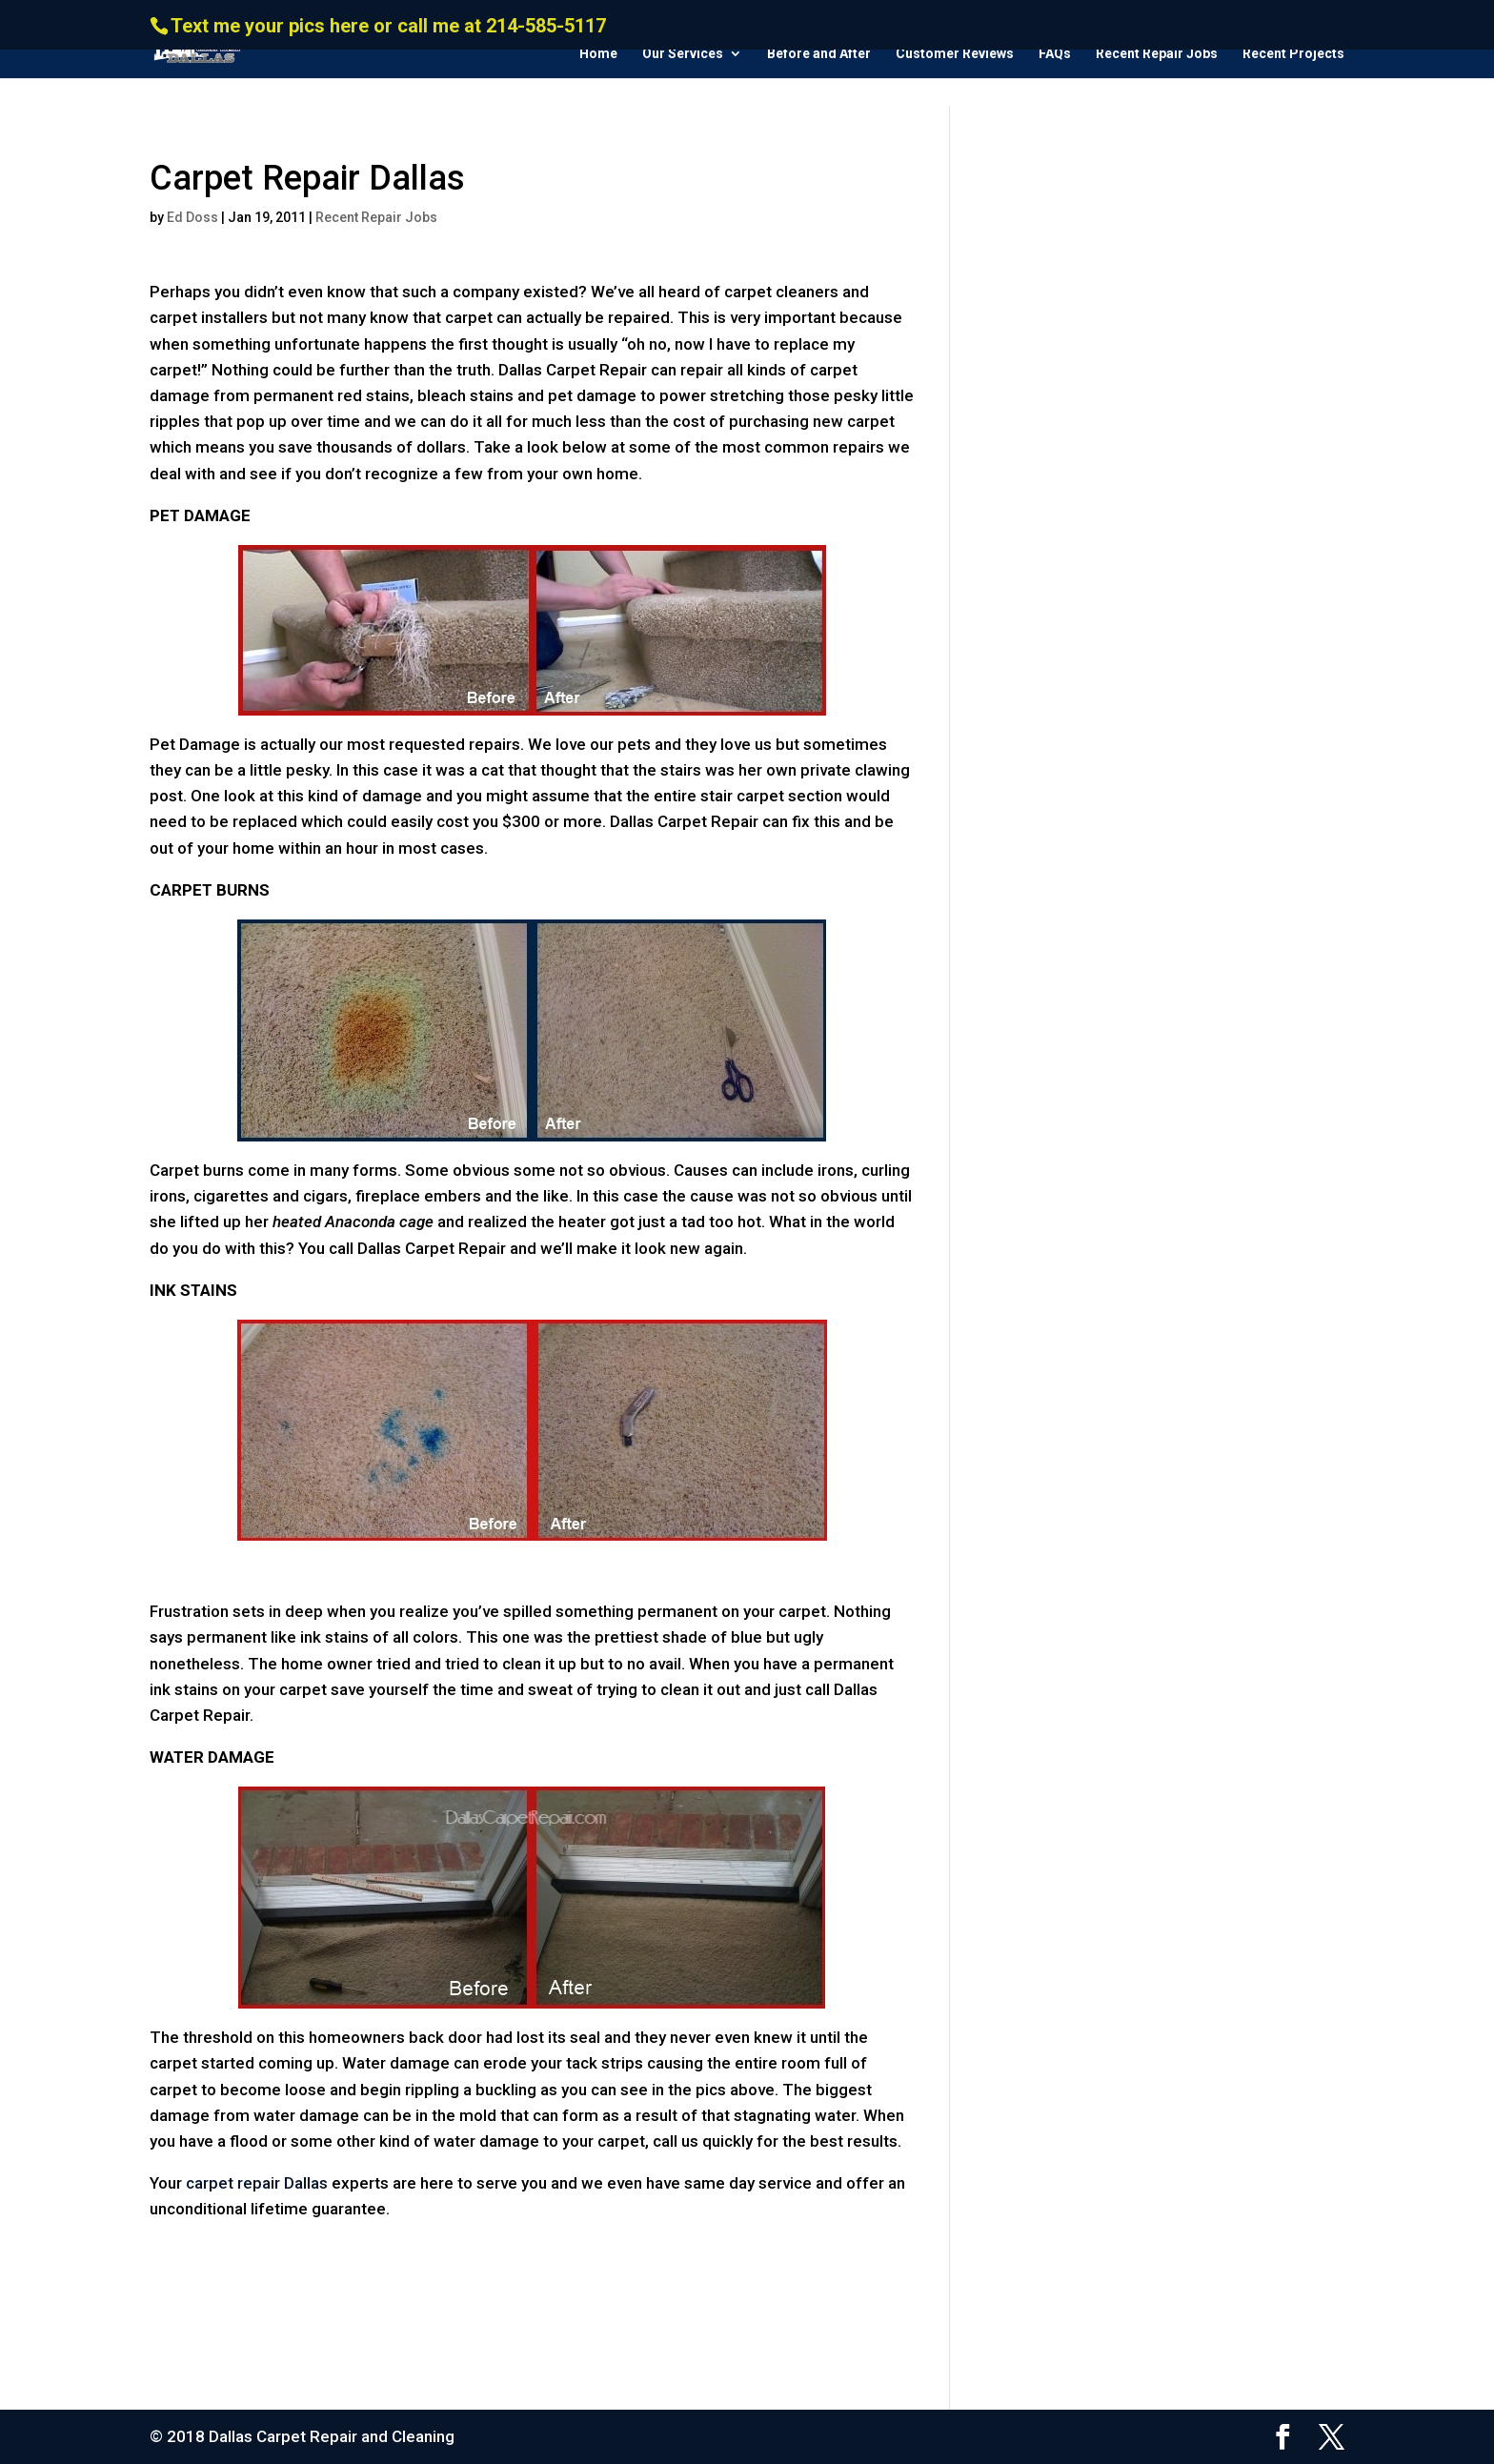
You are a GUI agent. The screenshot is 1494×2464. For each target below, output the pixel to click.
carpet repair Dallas (257, 2182)
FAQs (1055, 54)
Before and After (819, 54)
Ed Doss (192, 217)
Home (598, 54)
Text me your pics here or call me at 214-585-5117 (388, 25)
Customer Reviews (955, 54)
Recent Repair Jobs (1157, 54)
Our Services (682, 54)
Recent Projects (1293, 54)
